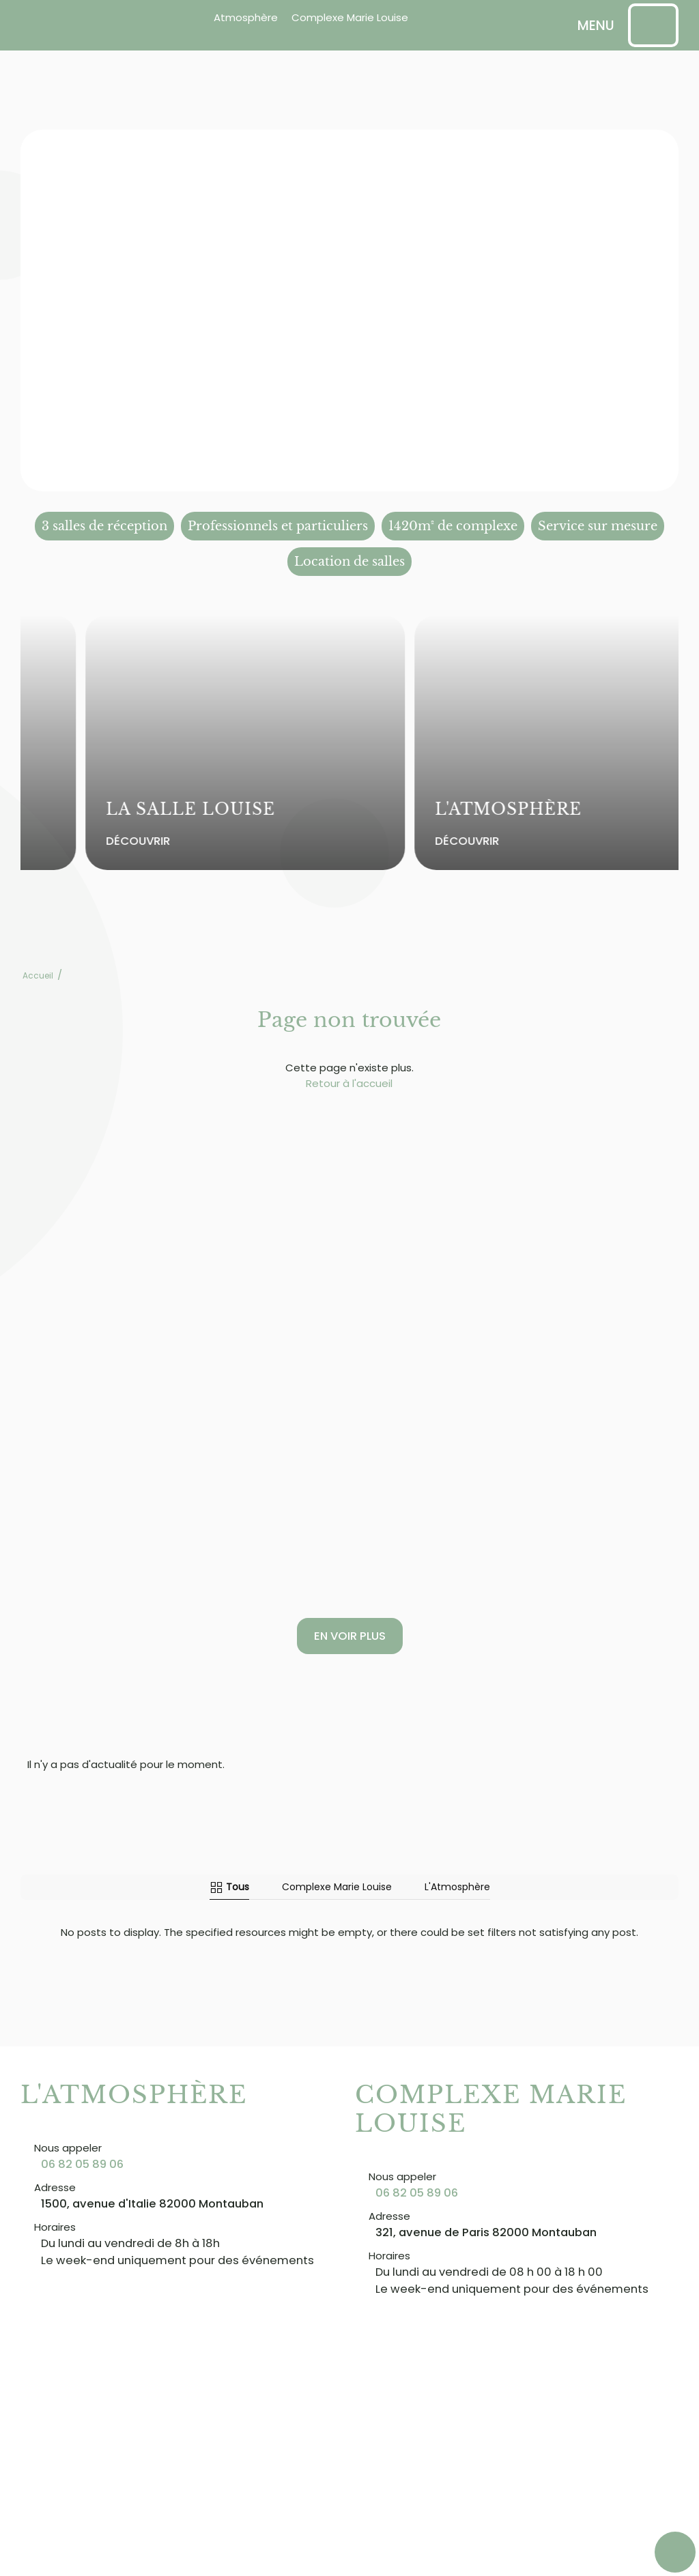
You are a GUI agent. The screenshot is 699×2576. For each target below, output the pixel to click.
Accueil (38, 975)
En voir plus (350, 1636)
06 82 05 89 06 (82, 2164)
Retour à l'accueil (349, 1083)
